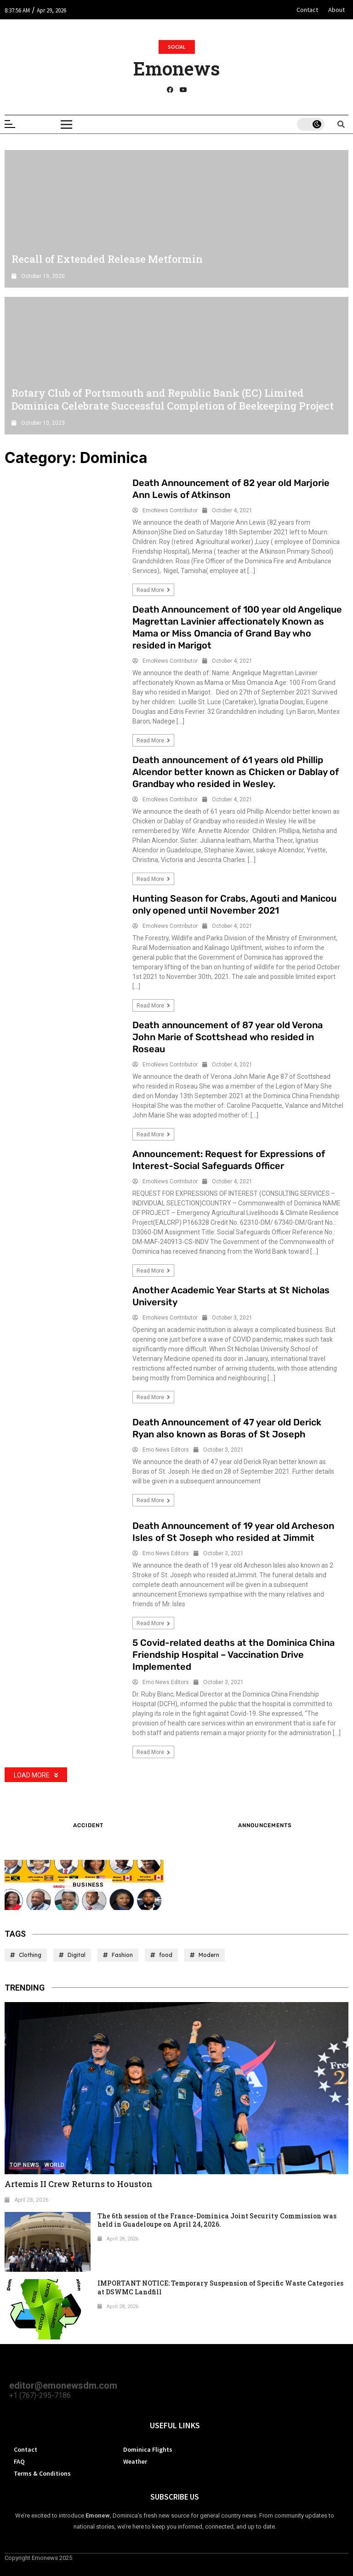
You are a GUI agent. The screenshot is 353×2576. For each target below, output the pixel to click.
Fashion (122, 1954)
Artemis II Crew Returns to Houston (79, 2183)
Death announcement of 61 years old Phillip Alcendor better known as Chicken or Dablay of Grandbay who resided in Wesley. (235, 771)
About (336, 10)
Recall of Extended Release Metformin (107, 259)
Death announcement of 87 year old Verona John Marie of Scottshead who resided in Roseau (227, 1036)
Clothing (30, 1954)
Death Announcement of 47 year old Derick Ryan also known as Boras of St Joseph (226, 1428)
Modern (209, 1954)
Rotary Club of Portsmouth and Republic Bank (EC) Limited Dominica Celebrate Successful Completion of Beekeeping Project (172, 399)
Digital (76, 1954)
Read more (153, 590)
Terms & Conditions (42, 2473)
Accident (88, 1825)
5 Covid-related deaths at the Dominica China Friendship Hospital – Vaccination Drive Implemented (233, 1654)
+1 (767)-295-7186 (40, 2395)
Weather (135, 2461)
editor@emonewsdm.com (63, 2385)
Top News (24, 2165)
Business (88, 1884)
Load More (36, 1775)
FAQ (19, 2461)
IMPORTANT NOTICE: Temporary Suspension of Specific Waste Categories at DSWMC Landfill (220, 2287)
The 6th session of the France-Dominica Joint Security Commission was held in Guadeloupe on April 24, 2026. (216, 2220)
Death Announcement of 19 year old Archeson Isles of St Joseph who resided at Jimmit (233, 1531)
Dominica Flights (147, 2449)
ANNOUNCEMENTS (265, 1825)
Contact (307, 10)
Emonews (176, 68)
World (55, 2165)
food (165, 1954)
